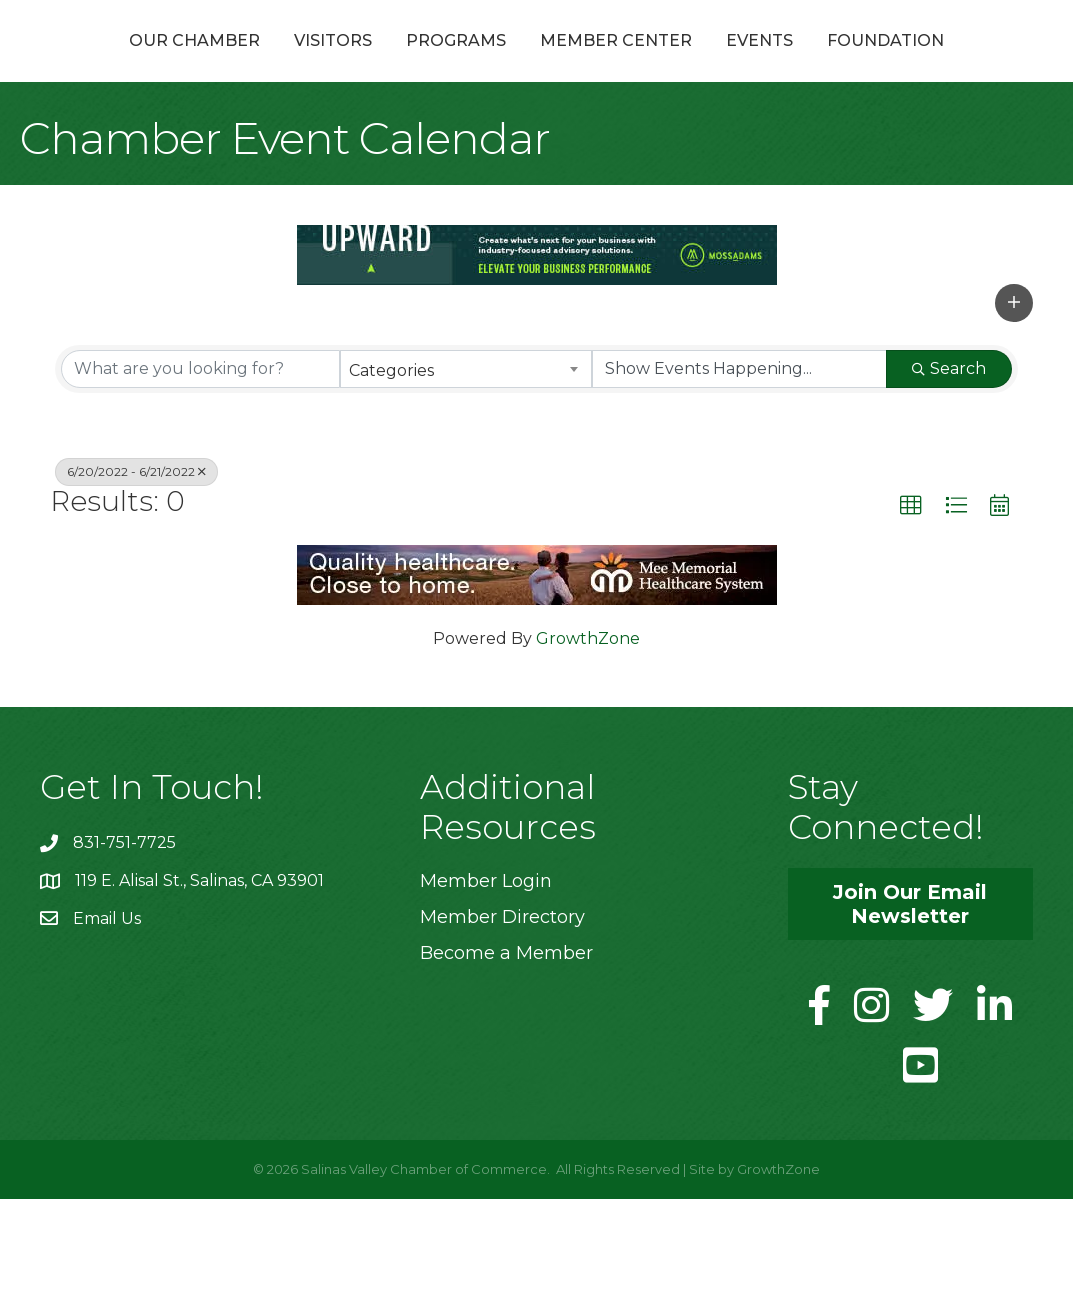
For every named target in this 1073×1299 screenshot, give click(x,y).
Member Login (486, 981)
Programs (425, 63)
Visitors (302, 63)
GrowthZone (588, 738)
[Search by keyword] (200, 469)
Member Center (799, 63)
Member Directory (502, 1017)
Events (942, 63)
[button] (1014, 403)
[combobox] (466, 469)
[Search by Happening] (739, 469)
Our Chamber (163, 63)
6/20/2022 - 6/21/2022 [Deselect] (136, 571)
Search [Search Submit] (949, 468)
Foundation (536, 140)
